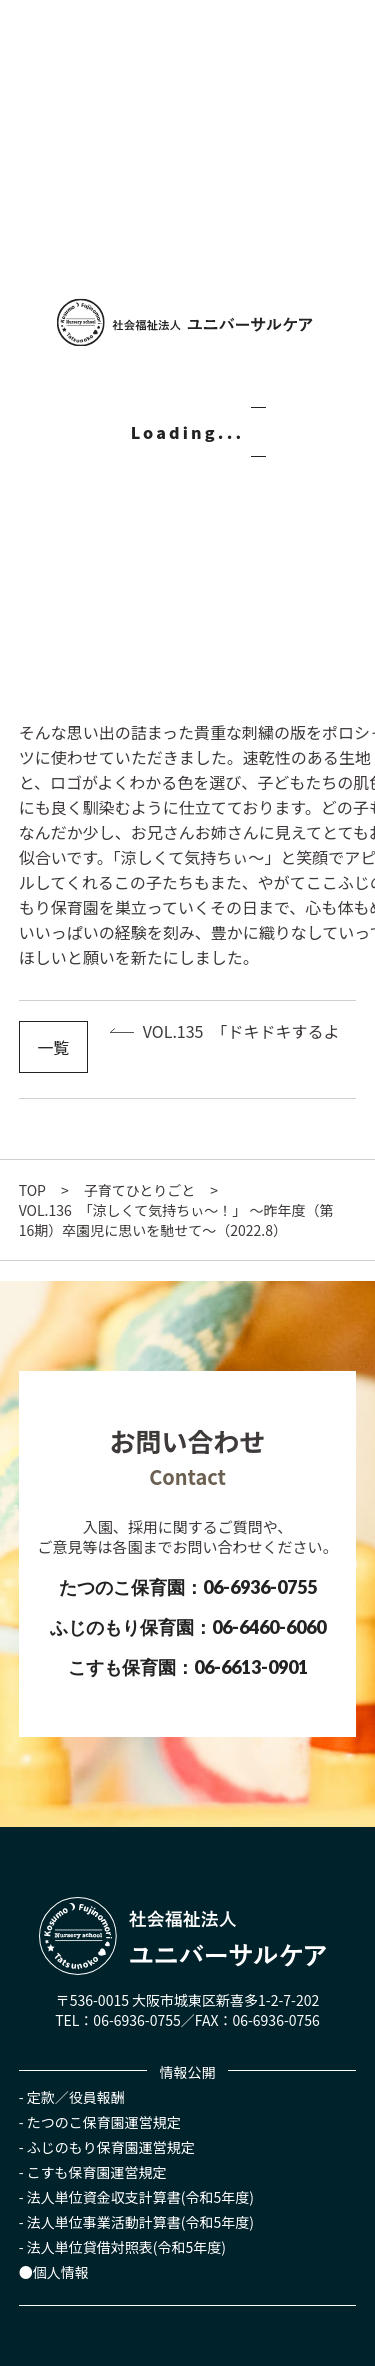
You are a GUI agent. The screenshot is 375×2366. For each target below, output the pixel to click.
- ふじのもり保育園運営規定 (107, 2147)
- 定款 (37, 2097)
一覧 (53, 1047)
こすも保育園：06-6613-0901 (188, 1667)
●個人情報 (54, 2272)
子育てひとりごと (140, 1190)
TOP (32, 1190)
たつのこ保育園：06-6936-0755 (188, 1587)
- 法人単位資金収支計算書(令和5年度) (136, 2197)
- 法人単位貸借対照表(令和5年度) (122, 2247)
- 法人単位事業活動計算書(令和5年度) (136, 2222)
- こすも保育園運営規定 (93, 2172)
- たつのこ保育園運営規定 (100, 2122)
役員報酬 (97, 2097)
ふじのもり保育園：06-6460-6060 (188, 1627)
